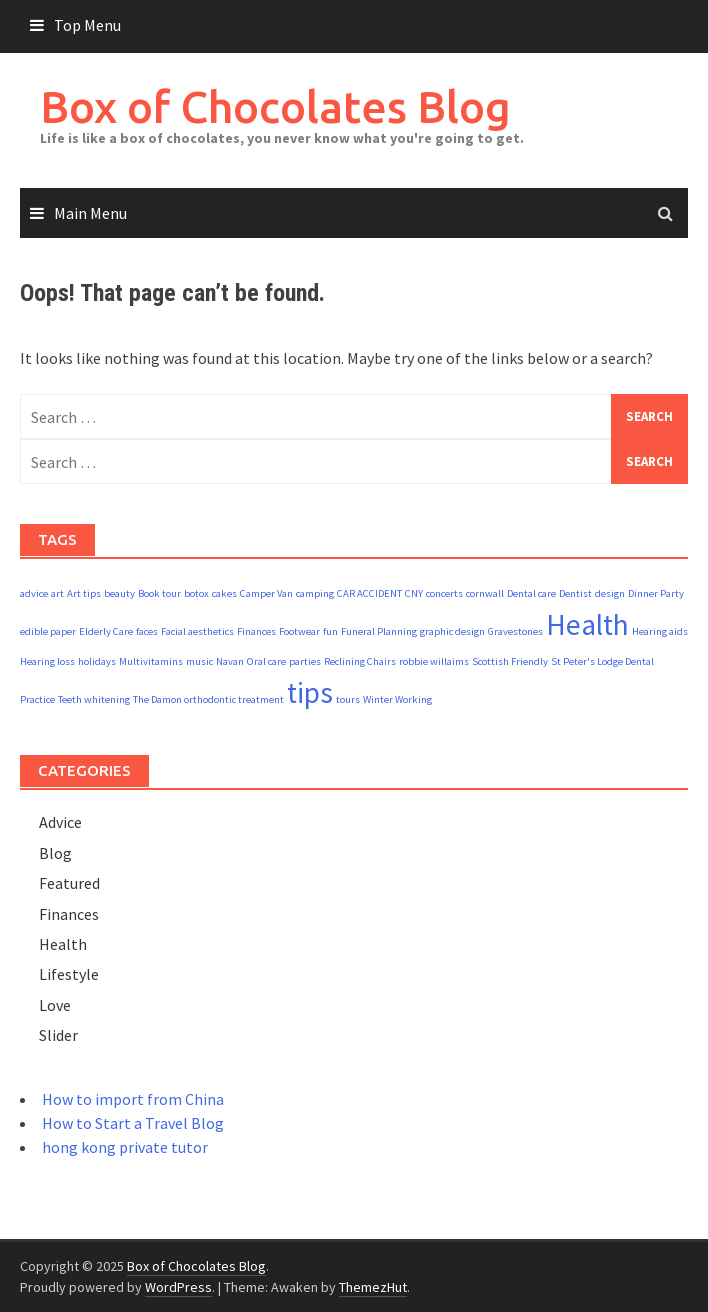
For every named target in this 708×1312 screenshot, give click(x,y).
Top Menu (87, 25)
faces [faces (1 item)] (147, 631)
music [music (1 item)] (199, 661)
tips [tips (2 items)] (310, 692)
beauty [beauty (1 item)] (119, 593)
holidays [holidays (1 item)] (97, 661)
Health (63, 944)
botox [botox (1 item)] (196, 593)
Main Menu (90, 213)
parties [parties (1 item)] (305, 661)
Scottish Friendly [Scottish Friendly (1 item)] (510, 661)
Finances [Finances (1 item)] (256, 631)
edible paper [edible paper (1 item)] (48, 631)
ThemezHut (373, 1287)
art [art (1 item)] (57, 593)
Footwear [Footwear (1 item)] (299, 631)
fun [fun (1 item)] (330, 631)
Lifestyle (69, 974)
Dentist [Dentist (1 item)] (575, 593)
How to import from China (133, 1099)
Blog (55, 853)
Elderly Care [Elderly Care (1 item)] (106, 631)
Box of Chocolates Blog (275, 106)
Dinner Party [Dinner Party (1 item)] (656, 593)
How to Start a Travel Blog (133, 1123)
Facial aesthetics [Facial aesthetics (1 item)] (197, 631)
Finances (69, 914)
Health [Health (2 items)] (587, 624)
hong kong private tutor (125, 1147)
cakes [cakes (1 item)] (224, 593)
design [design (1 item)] (610, 593)
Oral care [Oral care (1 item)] (266, 661)
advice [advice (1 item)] (34, 593)
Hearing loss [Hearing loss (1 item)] (47, 661)
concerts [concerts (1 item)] (444, 593)
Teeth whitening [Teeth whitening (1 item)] (94, 699)
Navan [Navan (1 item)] (230, 661)
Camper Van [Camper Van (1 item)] (266, 593)
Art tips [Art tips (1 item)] (84, 593)
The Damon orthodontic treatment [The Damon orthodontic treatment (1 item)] (208, 699)
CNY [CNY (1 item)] (414, 593)
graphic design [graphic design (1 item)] (452, 631)
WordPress (178, 1287)
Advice (60, 822)
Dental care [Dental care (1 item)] (531, 593)
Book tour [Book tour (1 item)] (159, 593)
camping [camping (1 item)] (315, 593)
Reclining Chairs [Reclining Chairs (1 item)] (360, 661)
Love (55, 1005)
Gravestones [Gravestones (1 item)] (515, 631)
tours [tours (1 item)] (348, 699)
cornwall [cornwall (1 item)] (485, 593)
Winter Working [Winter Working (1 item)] (397, 699)
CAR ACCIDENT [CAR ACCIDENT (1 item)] (369, 593)
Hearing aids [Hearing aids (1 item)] (660, 631)
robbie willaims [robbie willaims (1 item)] (434, 661)
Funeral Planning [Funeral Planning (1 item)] (379, 631)
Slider (58, 1035)
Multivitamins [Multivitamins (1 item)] (151, 661)
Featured (69, 883)
